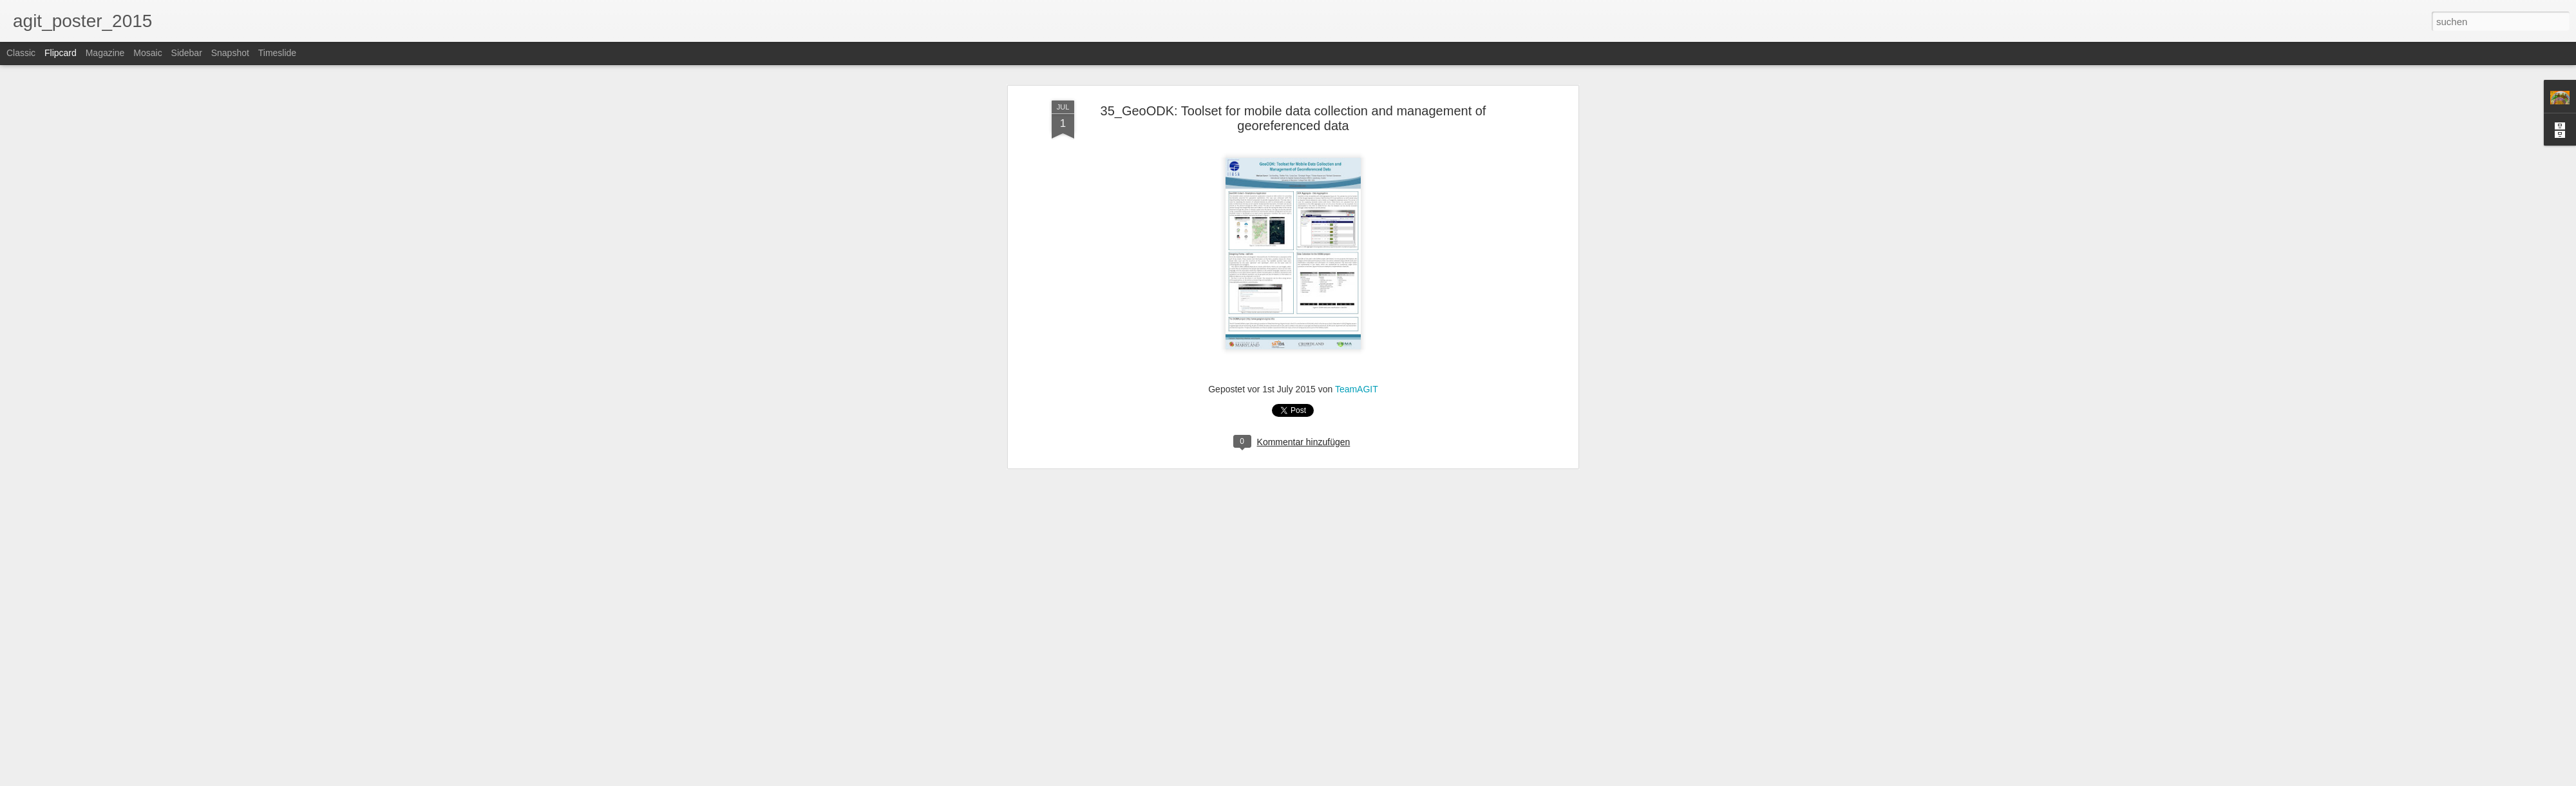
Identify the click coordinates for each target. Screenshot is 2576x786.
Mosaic (147, 53)
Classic (20, 53)
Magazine (105, 53)
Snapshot (230, 53)
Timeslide (277, 53)
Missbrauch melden (1381, 779)
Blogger (1335, 779)
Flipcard (60, 53)
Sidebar (186, 53)
